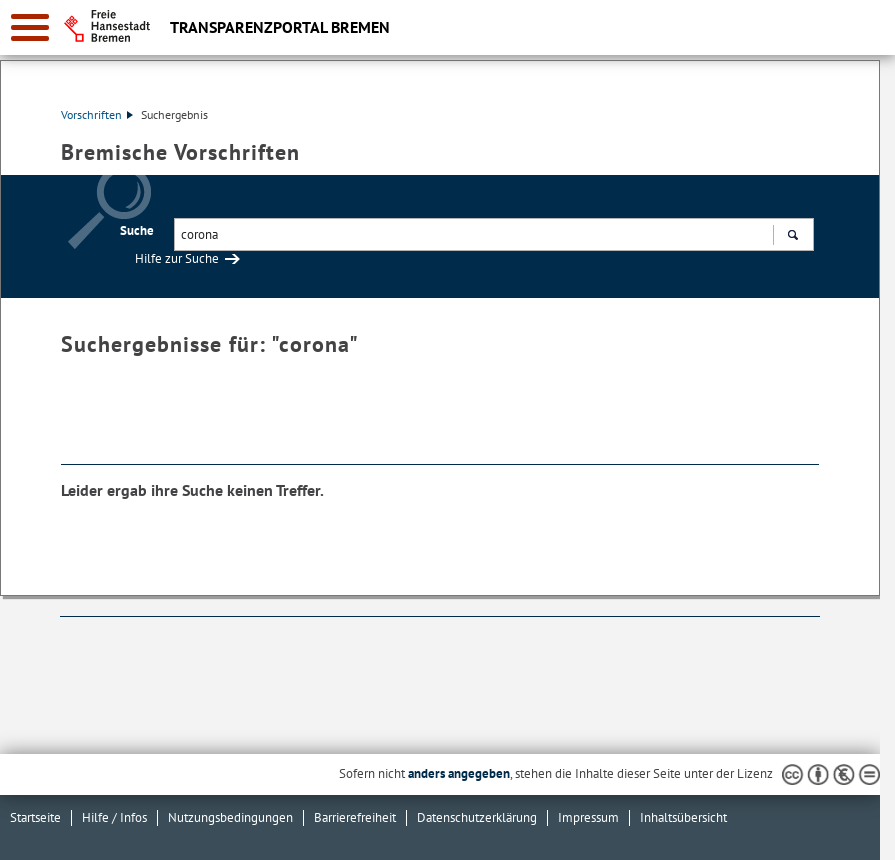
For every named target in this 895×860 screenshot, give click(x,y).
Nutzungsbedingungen (230, 817)
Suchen (792, 237)
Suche (137, 230)
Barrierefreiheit (355, 817)
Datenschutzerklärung (477, 817)
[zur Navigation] (30, 27)
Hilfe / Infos (114, 817)
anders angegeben (459, 773)
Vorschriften (97, 114)
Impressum (588, 817)
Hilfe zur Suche (177, 258)
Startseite (35, 817)
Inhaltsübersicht (683, 817)
